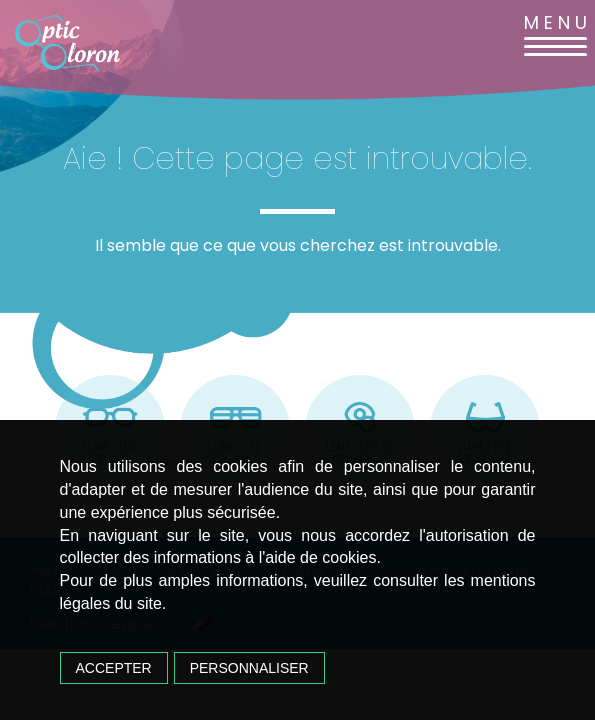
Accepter (114, 668)
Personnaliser (249, 668)
